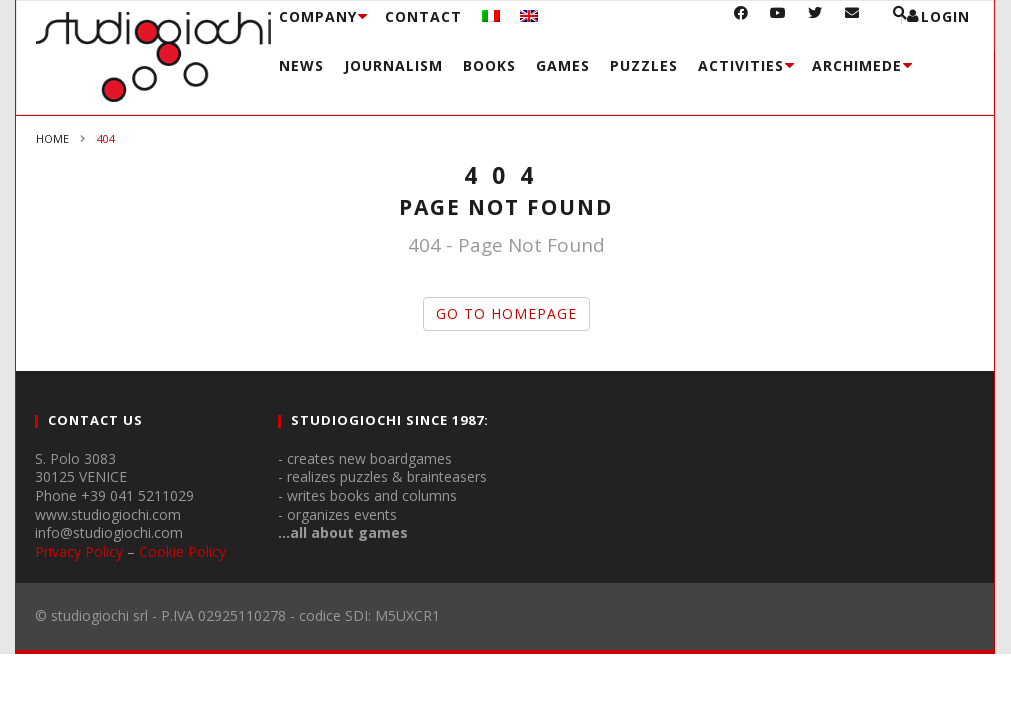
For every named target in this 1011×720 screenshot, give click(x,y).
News (301, 65)
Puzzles (644, 65)
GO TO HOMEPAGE (506, 313)
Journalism (393, 65)
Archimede (857, 65)
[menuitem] (491, 16)
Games (563, 65)
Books (489, 65)
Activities (741, 65)
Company (318, 16)
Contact (423, 16)
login (945, 16)
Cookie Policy (182, 551)
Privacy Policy (79, 551)
